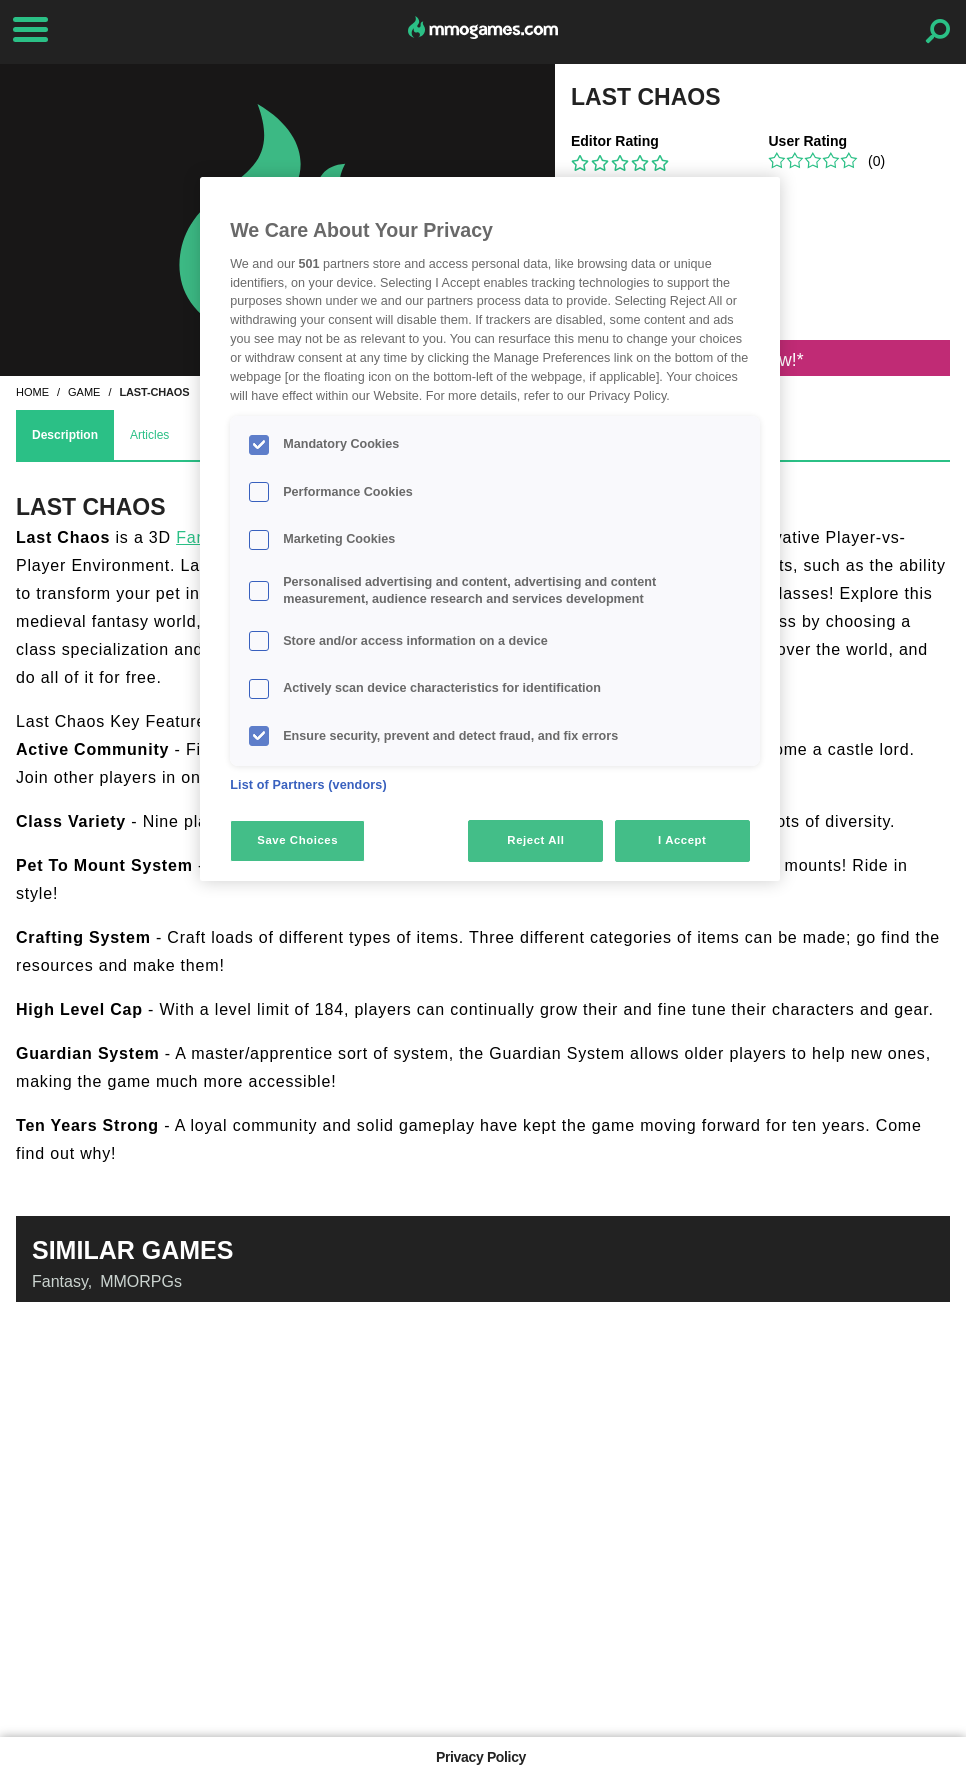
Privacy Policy (481, 1757)
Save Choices (297, 840)
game (84, 392)
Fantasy (60, 1281)
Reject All (535, 840)
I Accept (682, 840)
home (32, 392)
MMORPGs (141, 1281)
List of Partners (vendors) (308, 785)
